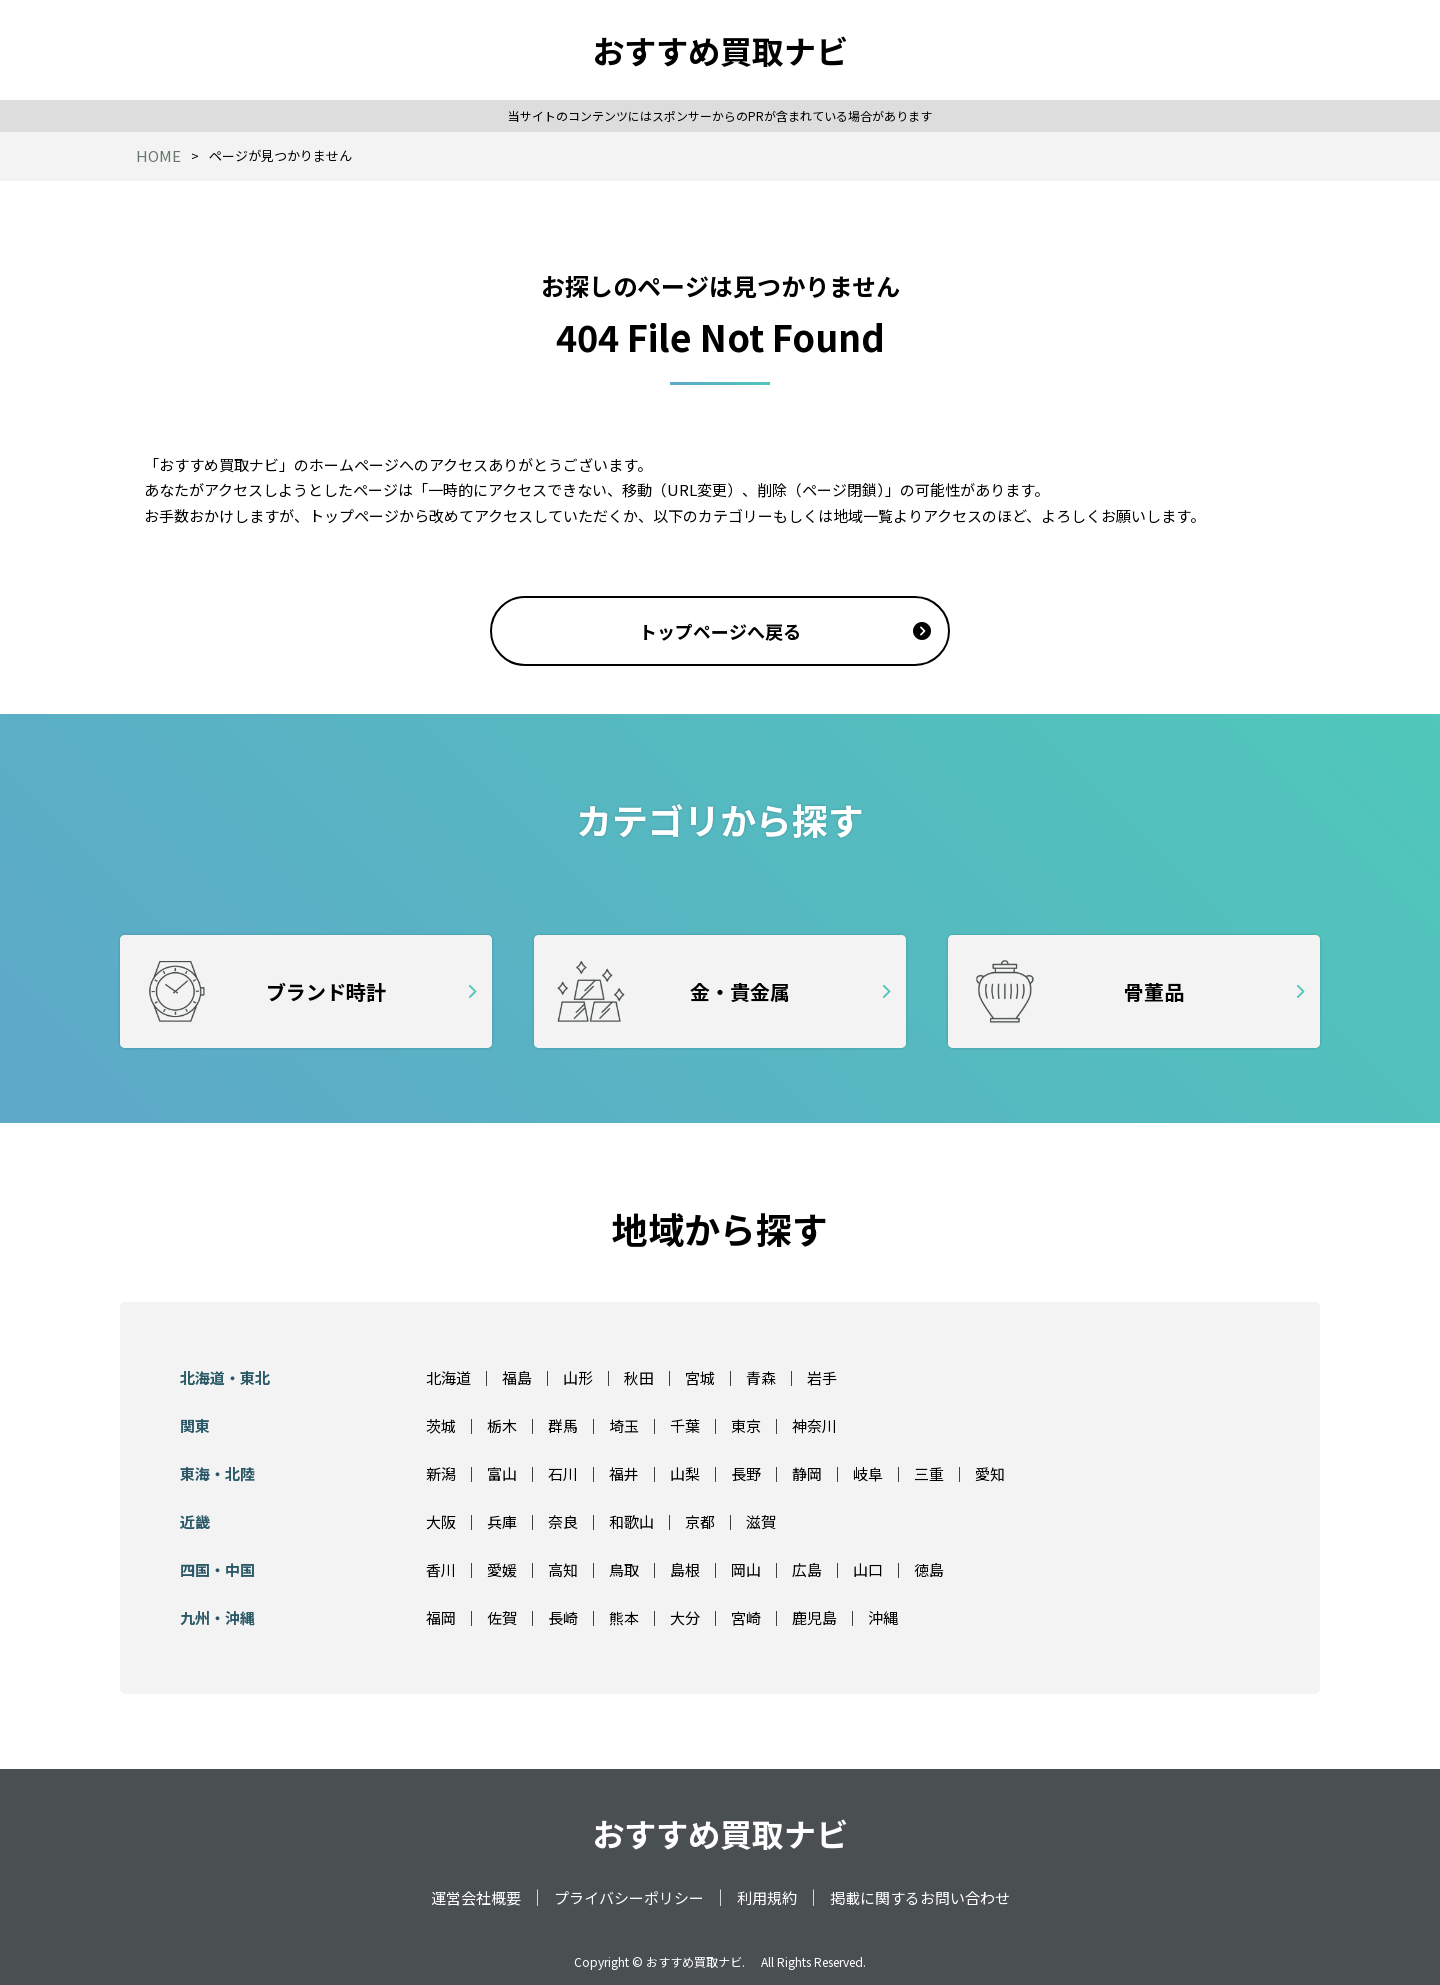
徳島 (929, 1569)
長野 (746, 1473)
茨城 (441, 1425)
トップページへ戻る (720, 631)
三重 (929, 1473)
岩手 (822, 1377)
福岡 (441, 1617)
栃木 (502, 1425)
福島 (517, 1377)
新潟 (441, 1473)
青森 (761, 1377)
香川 (441, 1569)
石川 (563, 1473)
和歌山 (631, 1521)
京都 (700, 1521)
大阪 (441, 1521)
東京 (746, 1425)
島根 (685, 1569)
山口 (868, 1569)
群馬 (563, 1425)
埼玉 (624, 1425)
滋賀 (761, 1521)
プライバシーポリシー (629, 1897)
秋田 (639, 1377)
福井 (624, 1473)
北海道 (448, 1377)
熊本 (624, 1617)
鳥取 (624, 1569)
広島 (807, 1569)
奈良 (563, 1521)
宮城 (700, 1377)
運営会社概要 (476, 1897)
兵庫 (502, 1521)
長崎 (563, 1617)
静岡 (807, 1473)
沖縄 (883, 1617)
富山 (502, 1473)
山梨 (685, 1473)
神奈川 (814, 1425)
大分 (685, 1617)
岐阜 (868, 1473)
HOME (158, 155)
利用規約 (767, 1897)
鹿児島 (814, 1617)
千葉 (685, 1425)
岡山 (746, 1569)
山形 (578, 1377)
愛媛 (502, 1569)
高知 (563, 1569)
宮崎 (746, 1617)
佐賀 (502, 1617)
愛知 (990, 1473)
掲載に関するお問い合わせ (920, 1897)
